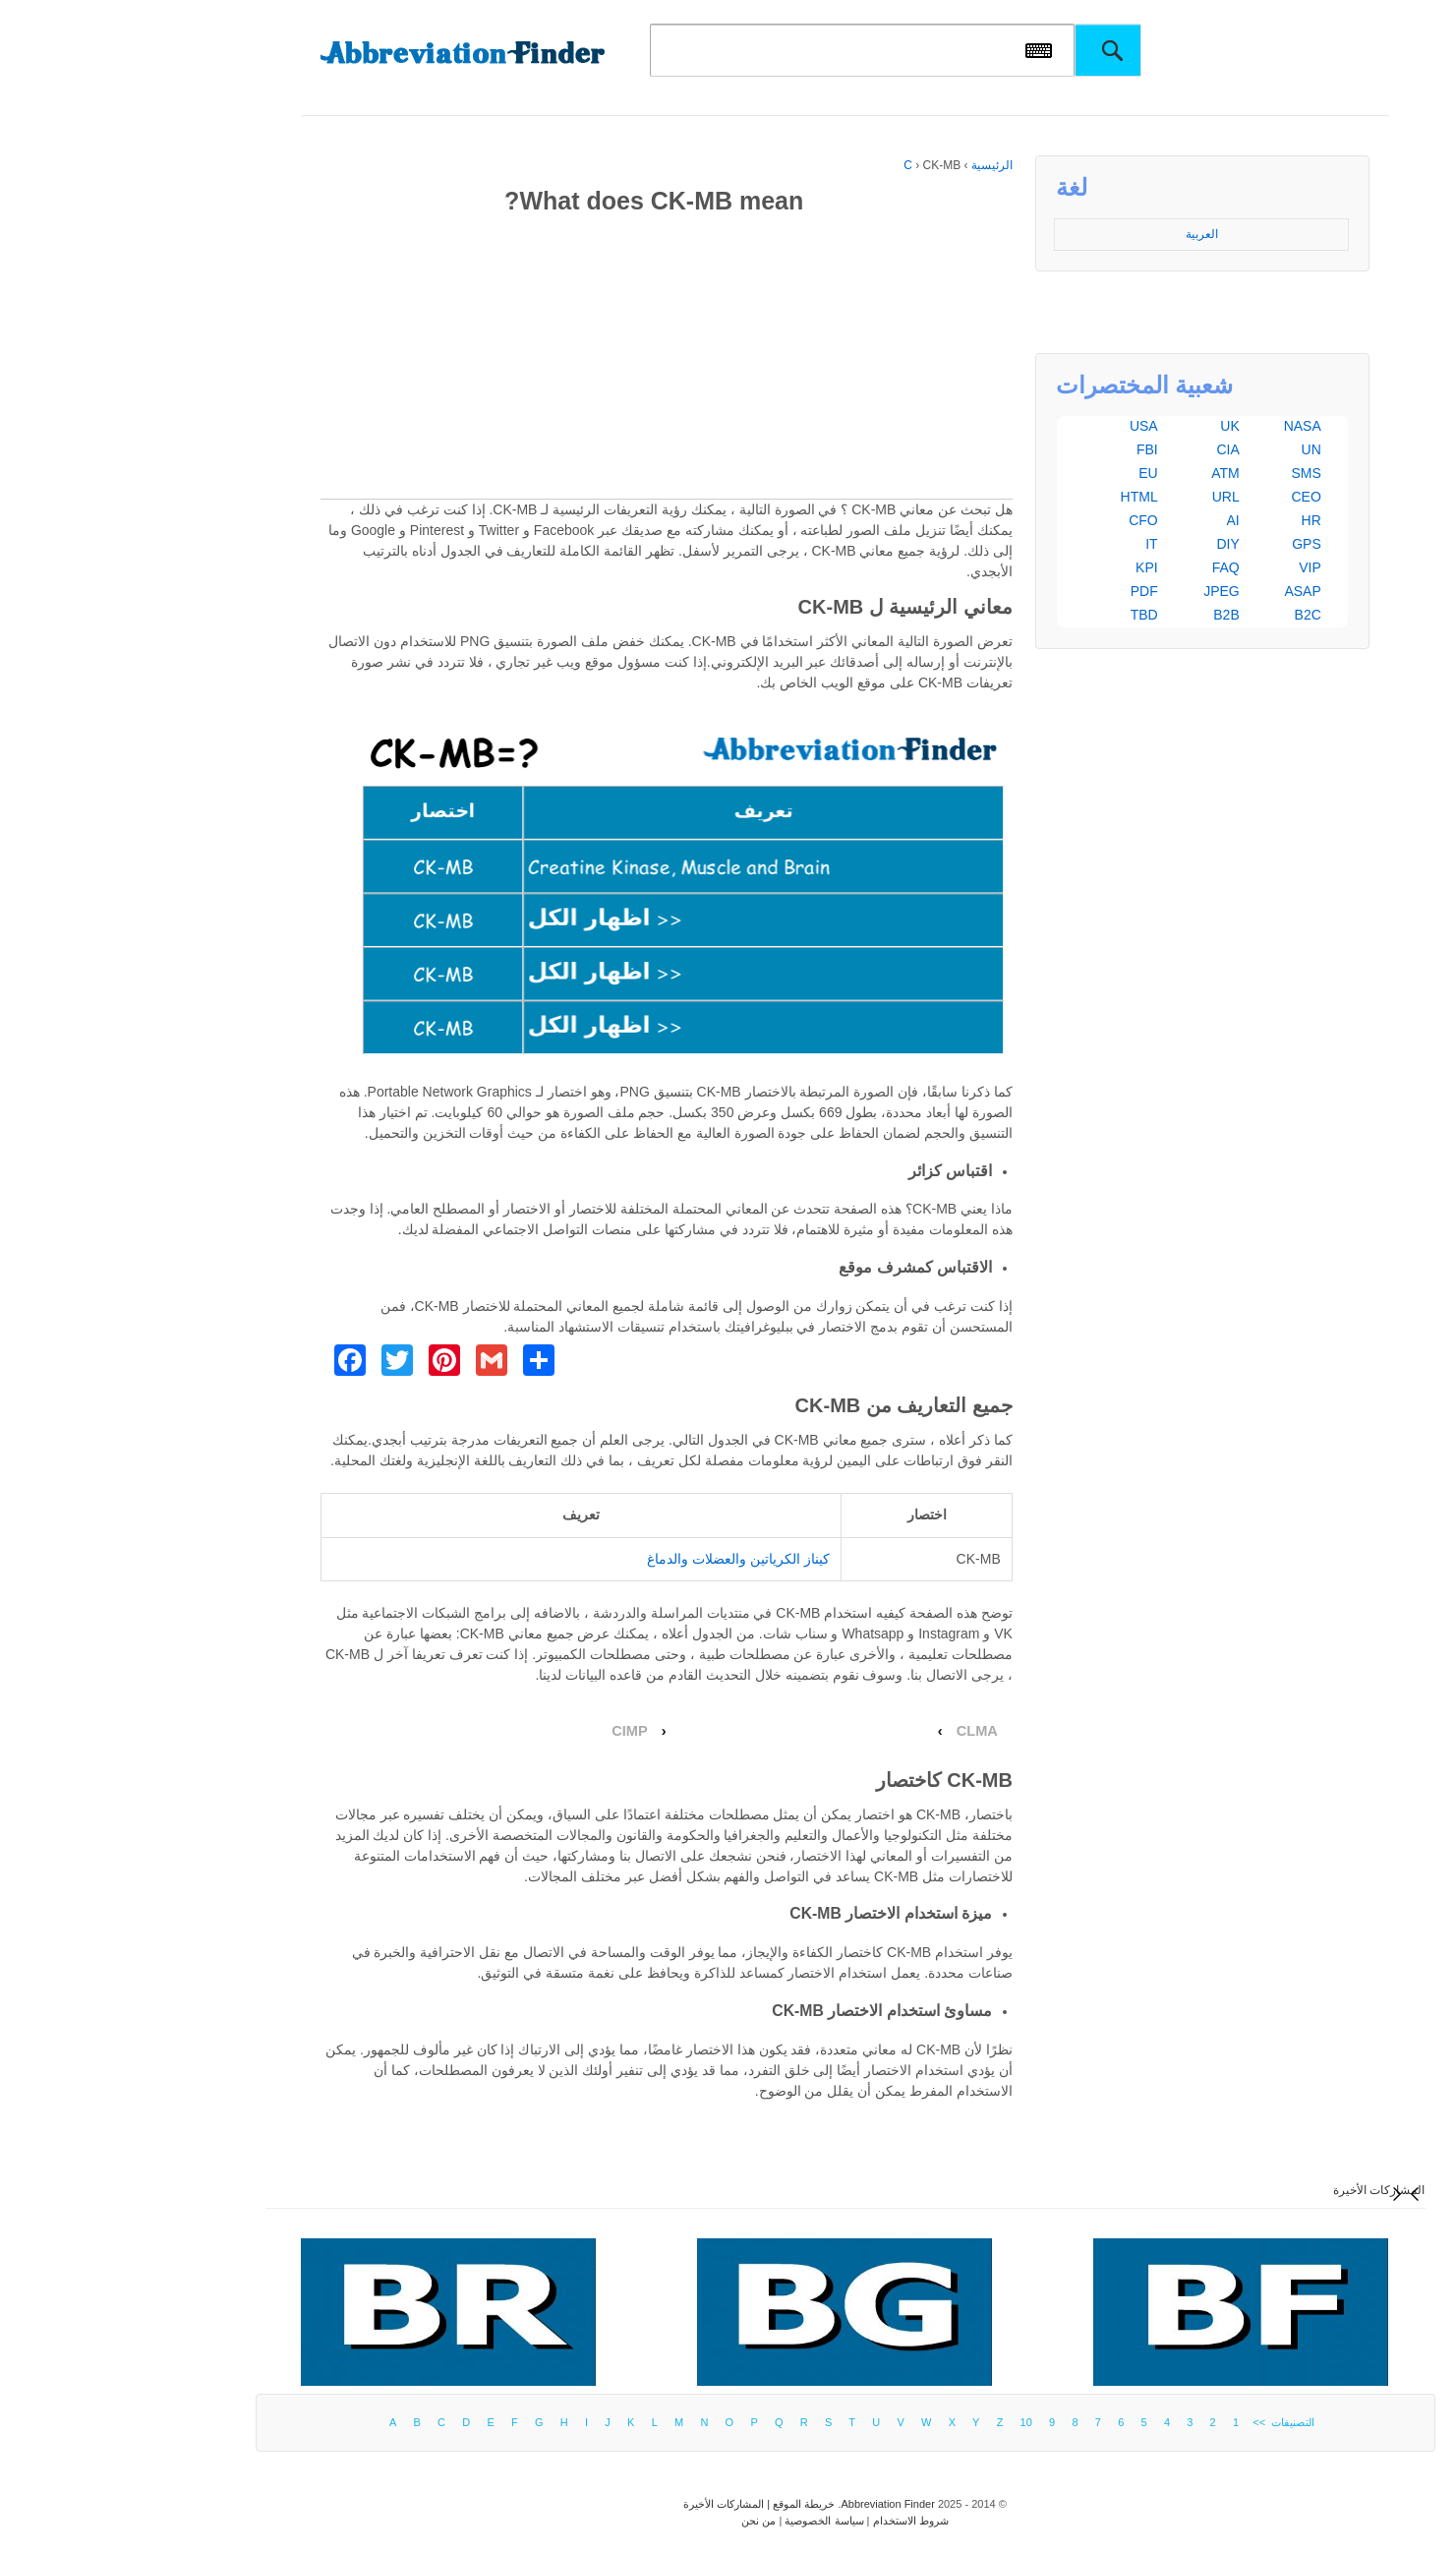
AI (1116, 520)
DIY (1110, 544)
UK (1112, 426)
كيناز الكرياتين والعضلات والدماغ (621, 1559)
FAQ (1109, 567)
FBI (1030, 449)
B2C (1191, 615)
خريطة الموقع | (682, 2504)
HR (1194, 520)
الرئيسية (875, 165)
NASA (1185, 426)
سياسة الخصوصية (707, 2520)
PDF (1027, 591)
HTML (1022, 497)
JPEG (1104, 591)
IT (1034, 544)
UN (1194, 449)
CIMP (513, 1731)
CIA (1110, 449)
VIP (1193, 567)
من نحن (641, 2520)
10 (909, 2422)
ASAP (1185, 591)
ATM (1108, 473)
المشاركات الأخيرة (1262, 2190)
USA (1027, 426)
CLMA (860, 1731)
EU (1030, 473)
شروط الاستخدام (794, 2520)
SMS (1188, 473)
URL (1109, 497)
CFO (1026, 520)
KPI (1030, 567)
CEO (1188, 497)
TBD (1027, 615)
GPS (1189, 544)
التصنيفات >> (1163, 2422)
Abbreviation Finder (770, 2504)
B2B (1109, 615)
